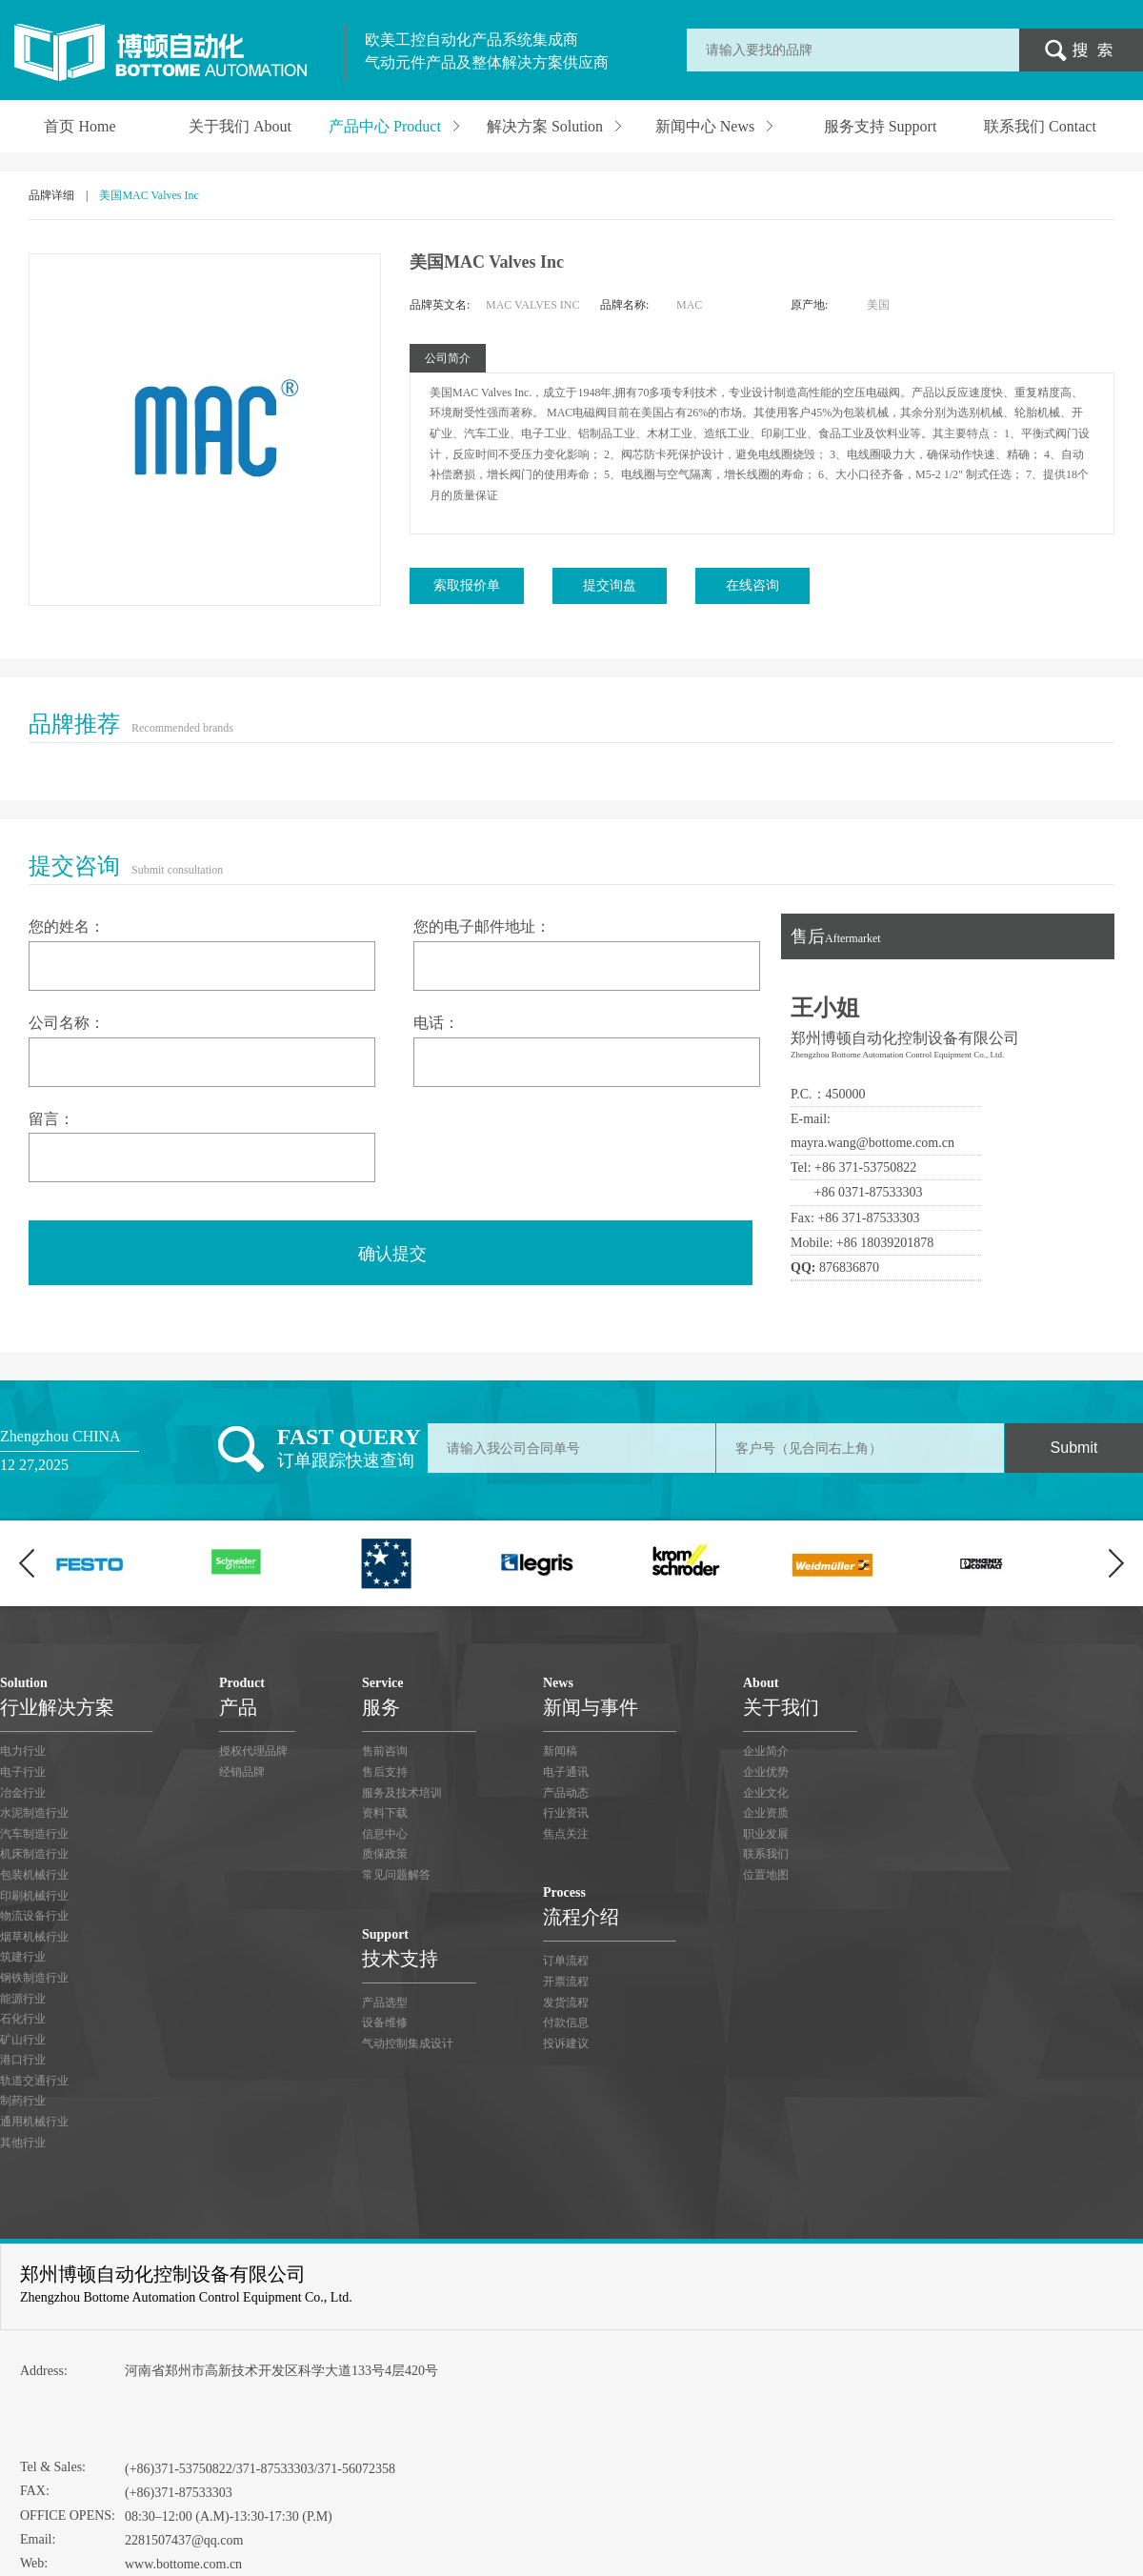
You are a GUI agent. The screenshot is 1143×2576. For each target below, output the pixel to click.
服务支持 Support (880, 126)
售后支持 (385, 1772)
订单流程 (566, 1960)
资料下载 (385, 1813)
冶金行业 (23, 1793)
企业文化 (766, 1793)
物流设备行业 (34, 1915)
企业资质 (766, 1813)
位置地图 (766, 1875)
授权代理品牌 (253, 1751)
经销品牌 (242, 1772)
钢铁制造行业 (34, 1977)
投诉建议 (566, 2043)
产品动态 (566, 1793)
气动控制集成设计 (407, 2043)
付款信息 (566, 2022)
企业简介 (766, 1751)
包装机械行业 (34, 1875)
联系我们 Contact (1040, 126)
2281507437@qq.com (184, 2540)
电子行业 (23, 1772)
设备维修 (385, 2022)
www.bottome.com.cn (183, 2564)
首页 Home (79, 126)
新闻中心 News (715, 126)
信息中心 (385, 1834)
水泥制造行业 (34, 1813)
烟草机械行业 (34, 1936)
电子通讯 (566, 1772)
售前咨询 (385, 1751)
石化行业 (23, 2018)
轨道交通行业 (34, 2080)
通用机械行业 (34, 2121)
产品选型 (385, 2002)
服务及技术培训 (402, 1793)
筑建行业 (23, 1956)
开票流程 (566, 1981)
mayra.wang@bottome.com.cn (872, 1143)
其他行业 (23, 2142)
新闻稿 (560, 1751)
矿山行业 (23, 2039)
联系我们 (766, 1854)
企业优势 (766, 1772)
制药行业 (23, 2100)
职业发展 (766, 1834)
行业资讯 (566, 1813)
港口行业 (23, 2059)
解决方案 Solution (555, 126)
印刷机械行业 (34, 1895)
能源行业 (23, 1998)
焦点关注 (566, 1834)
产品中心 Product (395, 126)
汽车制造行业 (34, 1834)
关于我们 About (240, 126)
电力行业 (23, 1751)
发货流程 (566, 2002)
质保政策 (385, 1854)
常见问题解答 (396, 1875)
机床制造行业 (34, 1854)
